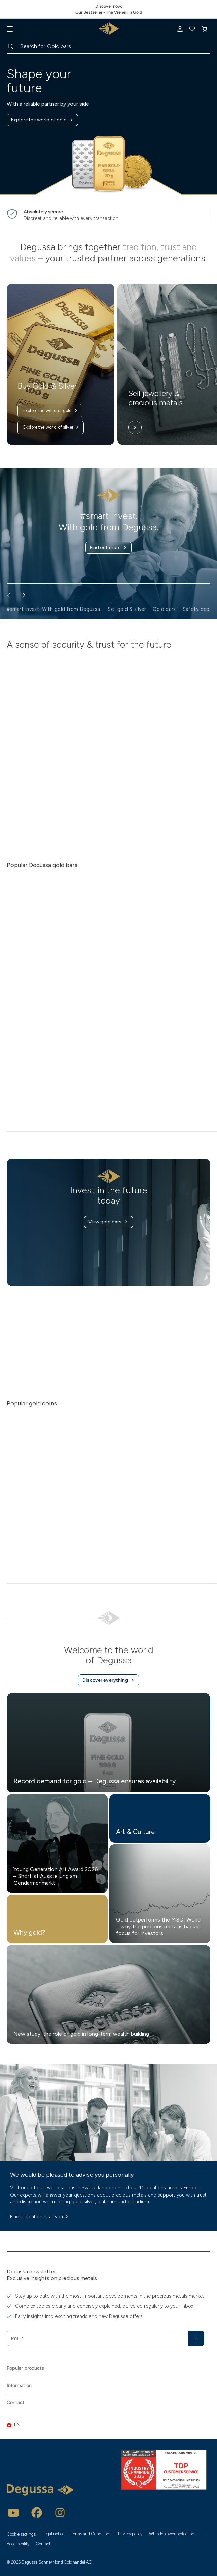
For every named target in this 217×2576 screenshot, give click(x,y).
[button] (108, 2425)
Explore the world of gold (42, 120)
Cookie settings (21, 2534)
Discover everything (108, 1680)
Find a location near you (40, 2217)
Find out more (109, 548)
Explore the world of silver (51, 427)
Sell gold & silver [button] (127, 609)
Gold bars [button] (164, 609)
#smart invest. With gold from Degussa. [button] (54, 609)
